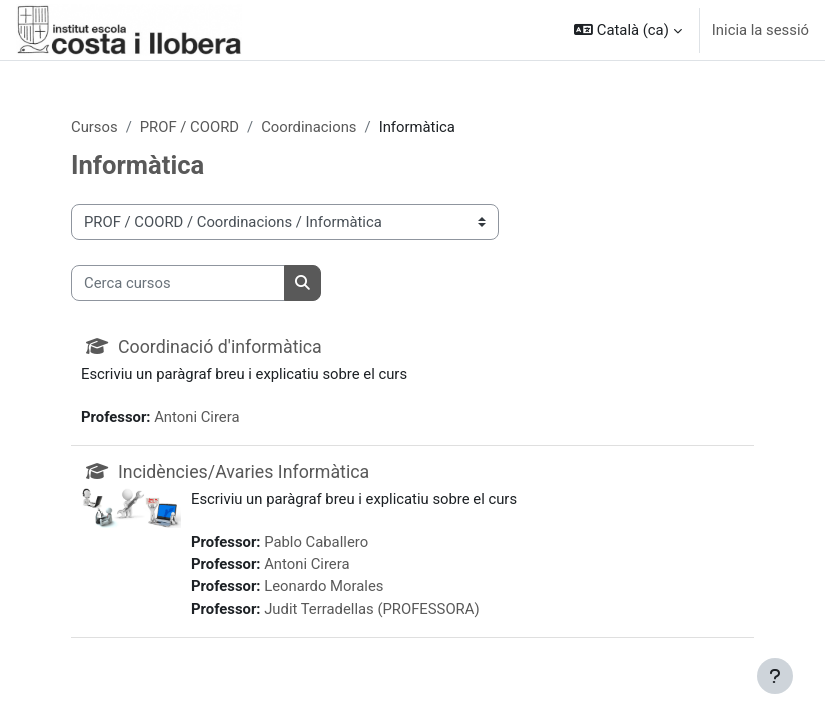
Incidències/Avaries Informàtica (243, 471)
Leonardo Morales (323, 586)
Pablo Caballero (316, 542)
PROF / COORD (189, 127)
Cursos (94, 127)
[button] (628, 30)
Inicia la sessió (760, 30)
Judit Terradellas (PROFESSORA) (371, 609)
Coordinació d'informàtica (220, 346)
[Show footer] (775, 676)
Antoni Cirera (196, 417)
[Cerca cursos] (178, 283)
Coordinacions (308, 127)
